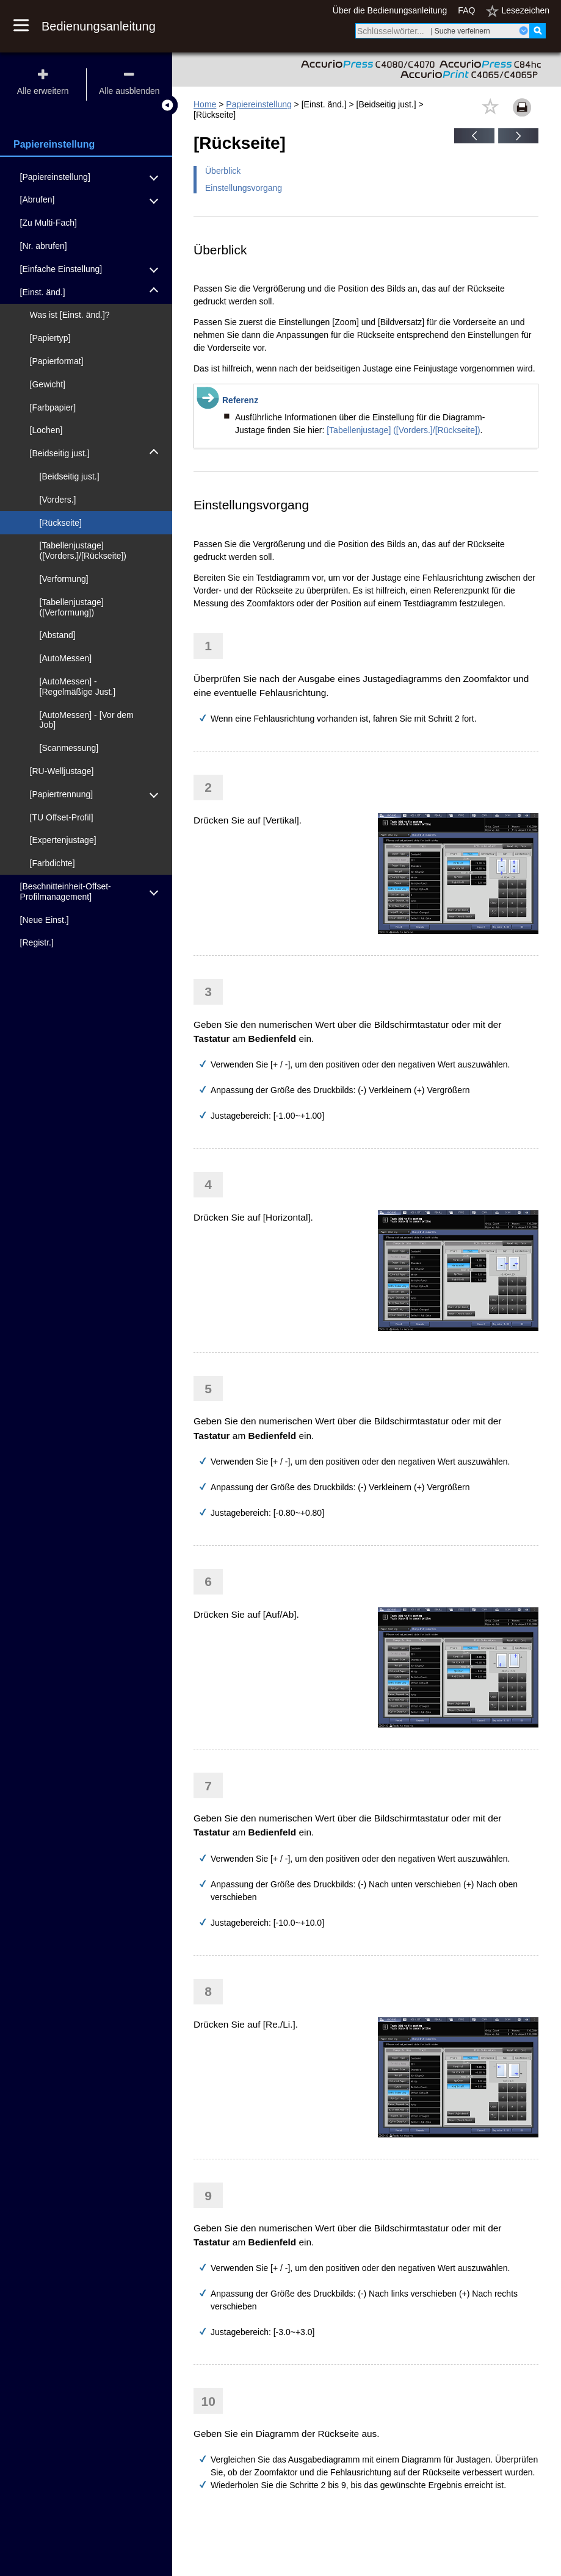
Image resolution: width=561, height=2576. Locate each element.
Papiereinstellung (258, 104)
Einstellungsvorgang (243, 188)
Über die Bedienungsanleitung (390, 10)
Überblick (223, 171)
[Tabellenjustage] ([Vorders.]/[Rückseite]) (403, 430)
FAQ (466, 10)
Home (205, 104)
